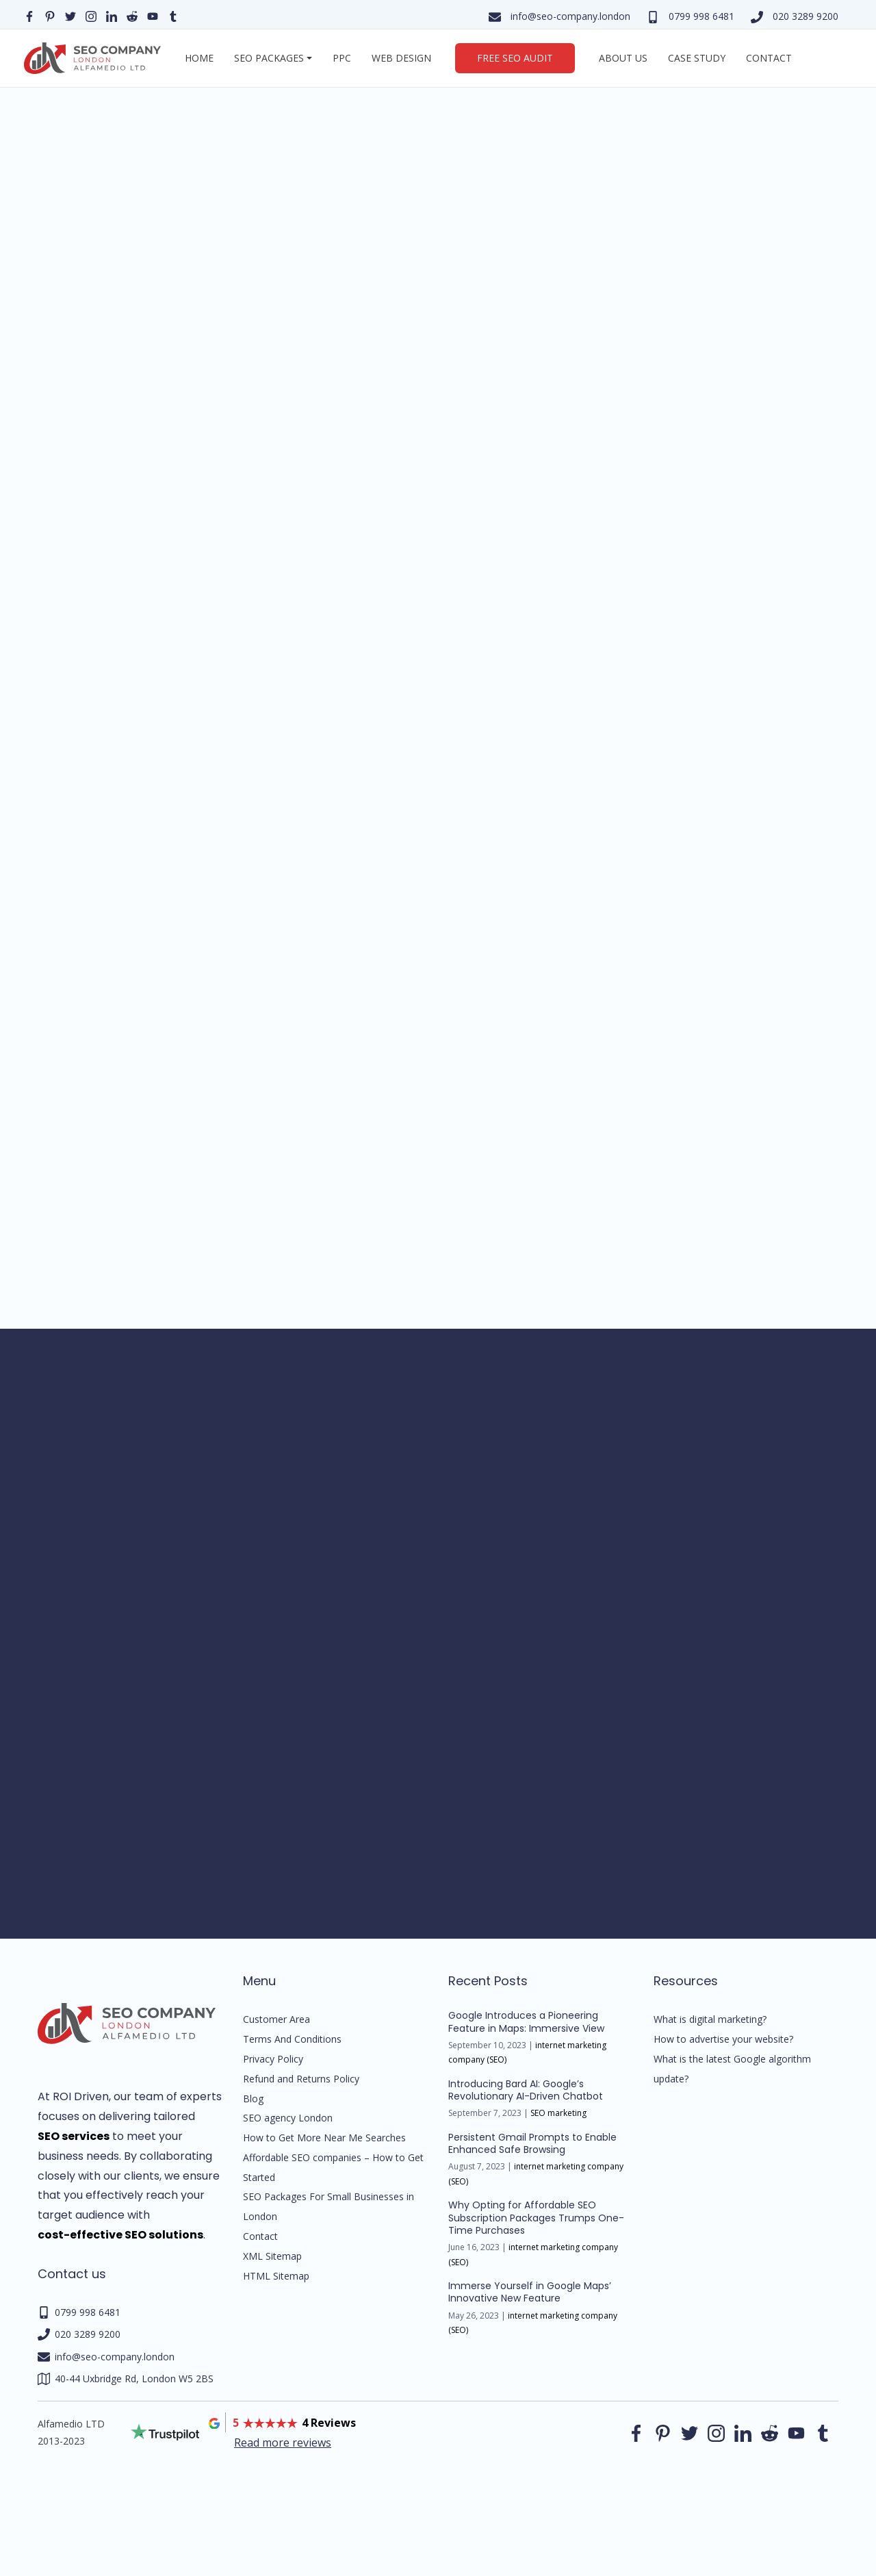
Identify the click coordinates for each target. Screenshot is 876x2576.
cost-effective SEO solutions (120, 2235)
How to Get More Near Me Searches (324, 2137)
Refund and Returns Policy (301, 2078)
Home (199, 57)
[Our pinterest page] (49, 15)
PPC (342, 57)
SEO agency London (288, 2117)
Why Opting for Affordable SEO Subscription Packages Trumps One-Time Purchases (536, 2217)
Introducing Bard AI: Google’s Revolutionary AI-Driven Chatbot (525, 2090)
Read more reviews (282, 2442)
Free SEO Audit (515, 57)
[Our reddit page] (132, 15)
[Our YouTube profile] (152, 15)
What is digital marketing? (710, 2019)
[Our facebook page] (29, 15)
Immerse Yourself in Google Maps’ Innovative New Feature (529, 2292)
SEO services (74, 2136)
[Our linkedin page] (111, 15)
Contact (769, 57)
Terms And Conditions (292, 2038)
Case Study (696, 57)
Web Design (401, 57)
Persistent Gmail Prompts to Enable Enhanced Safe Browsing (532, 2143)
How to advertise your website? (723, 2038)
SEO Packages (269, 57)
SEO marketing (558, 2113)
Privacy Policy (273, 2058)
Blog (253, 2098)
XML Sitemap (272, 2255)
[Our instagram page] (91, 15)
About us (623, 57)
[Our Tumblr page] (173, 15)
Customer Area (276, 2019)
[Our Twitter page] (70, 15)
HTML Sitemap (276, 2275)
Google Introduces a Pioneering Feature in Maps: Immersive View (526, 2021)
